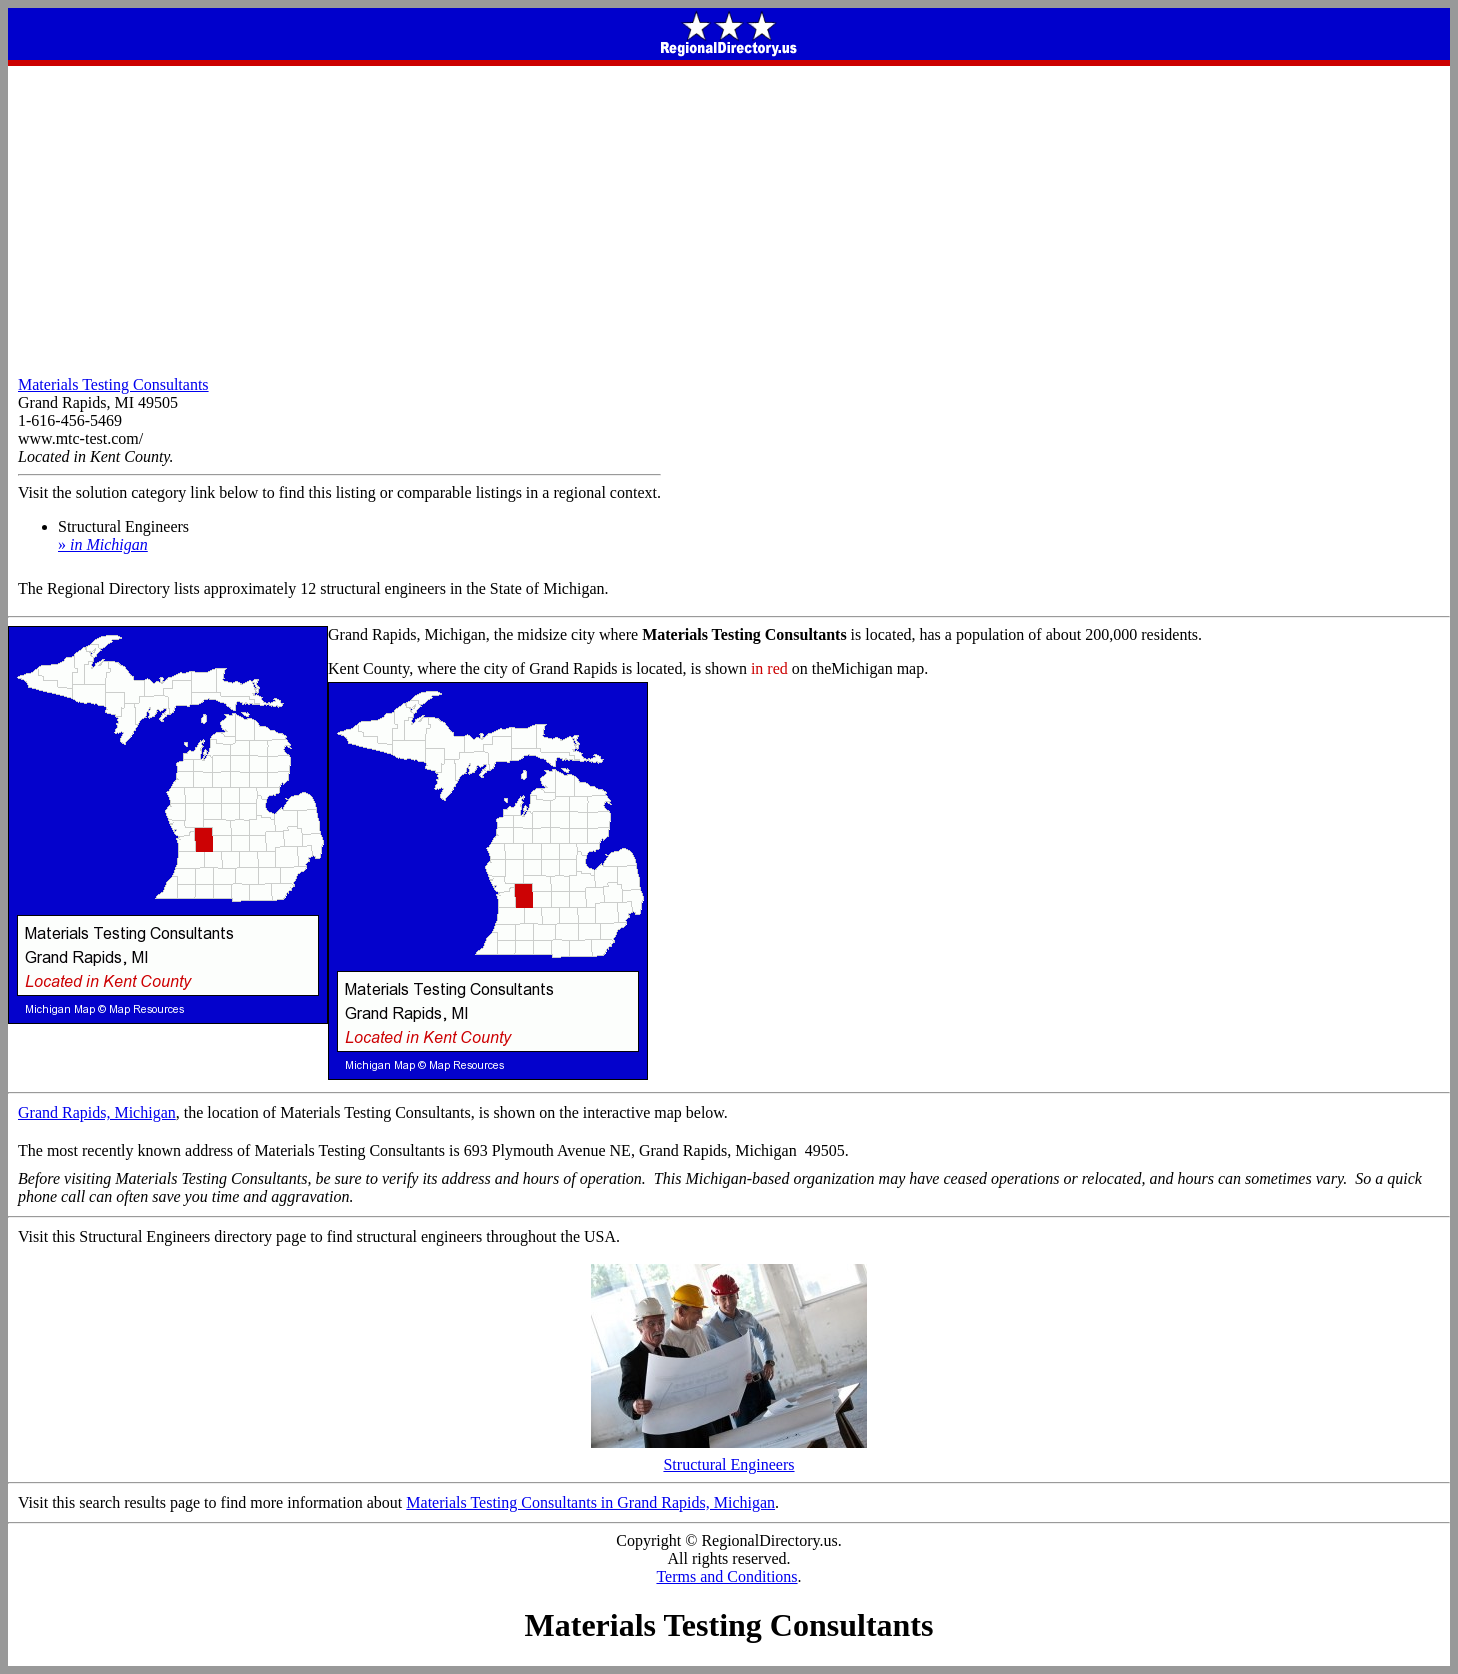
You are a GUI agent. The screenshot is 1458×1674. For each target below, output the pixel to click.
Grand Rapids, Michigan (97, 1112)
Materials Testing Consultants (113, 384)
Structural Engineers (729, 1457)
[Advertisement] (729, 216)
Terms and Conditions (726, 1576)
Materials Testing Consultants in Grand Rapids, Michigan (590, 1502)
